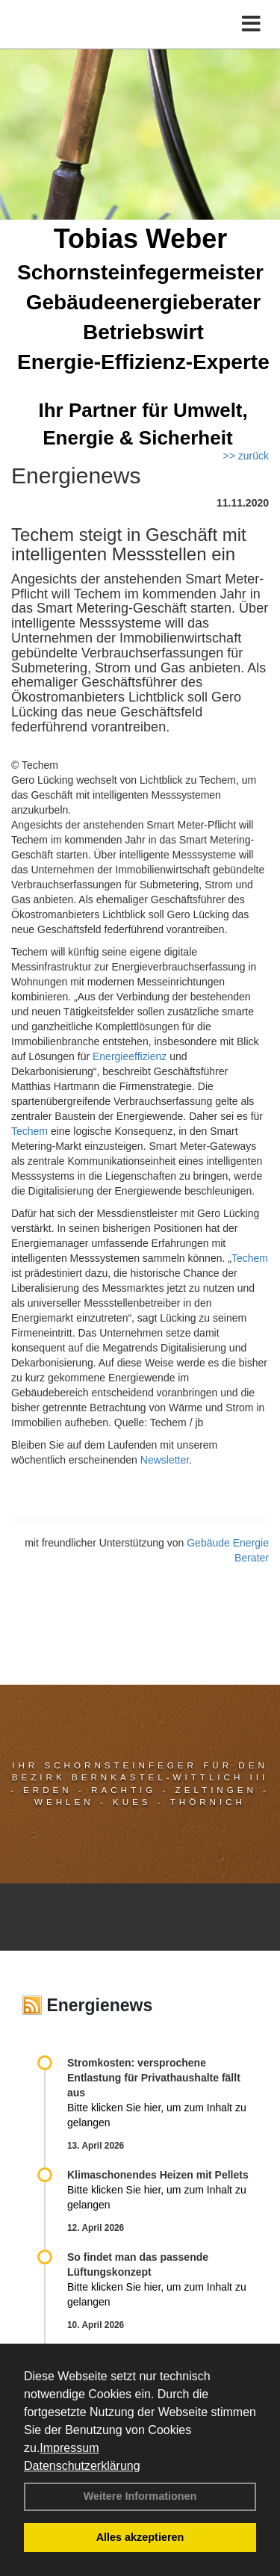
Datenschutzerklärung (82, 2465)
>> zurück (246, 456)
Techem (29, 1131)
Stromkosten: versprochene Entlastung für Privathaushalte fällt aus (153, 2078)
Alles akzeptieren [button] (140, 2537)
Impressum (69, 2448)
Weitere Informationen (140, 2496)
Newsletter (164, 1460)
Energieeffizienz (130, 1056)
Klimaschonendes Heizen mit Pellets (158, 2175)
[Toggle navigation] (251, 24)
